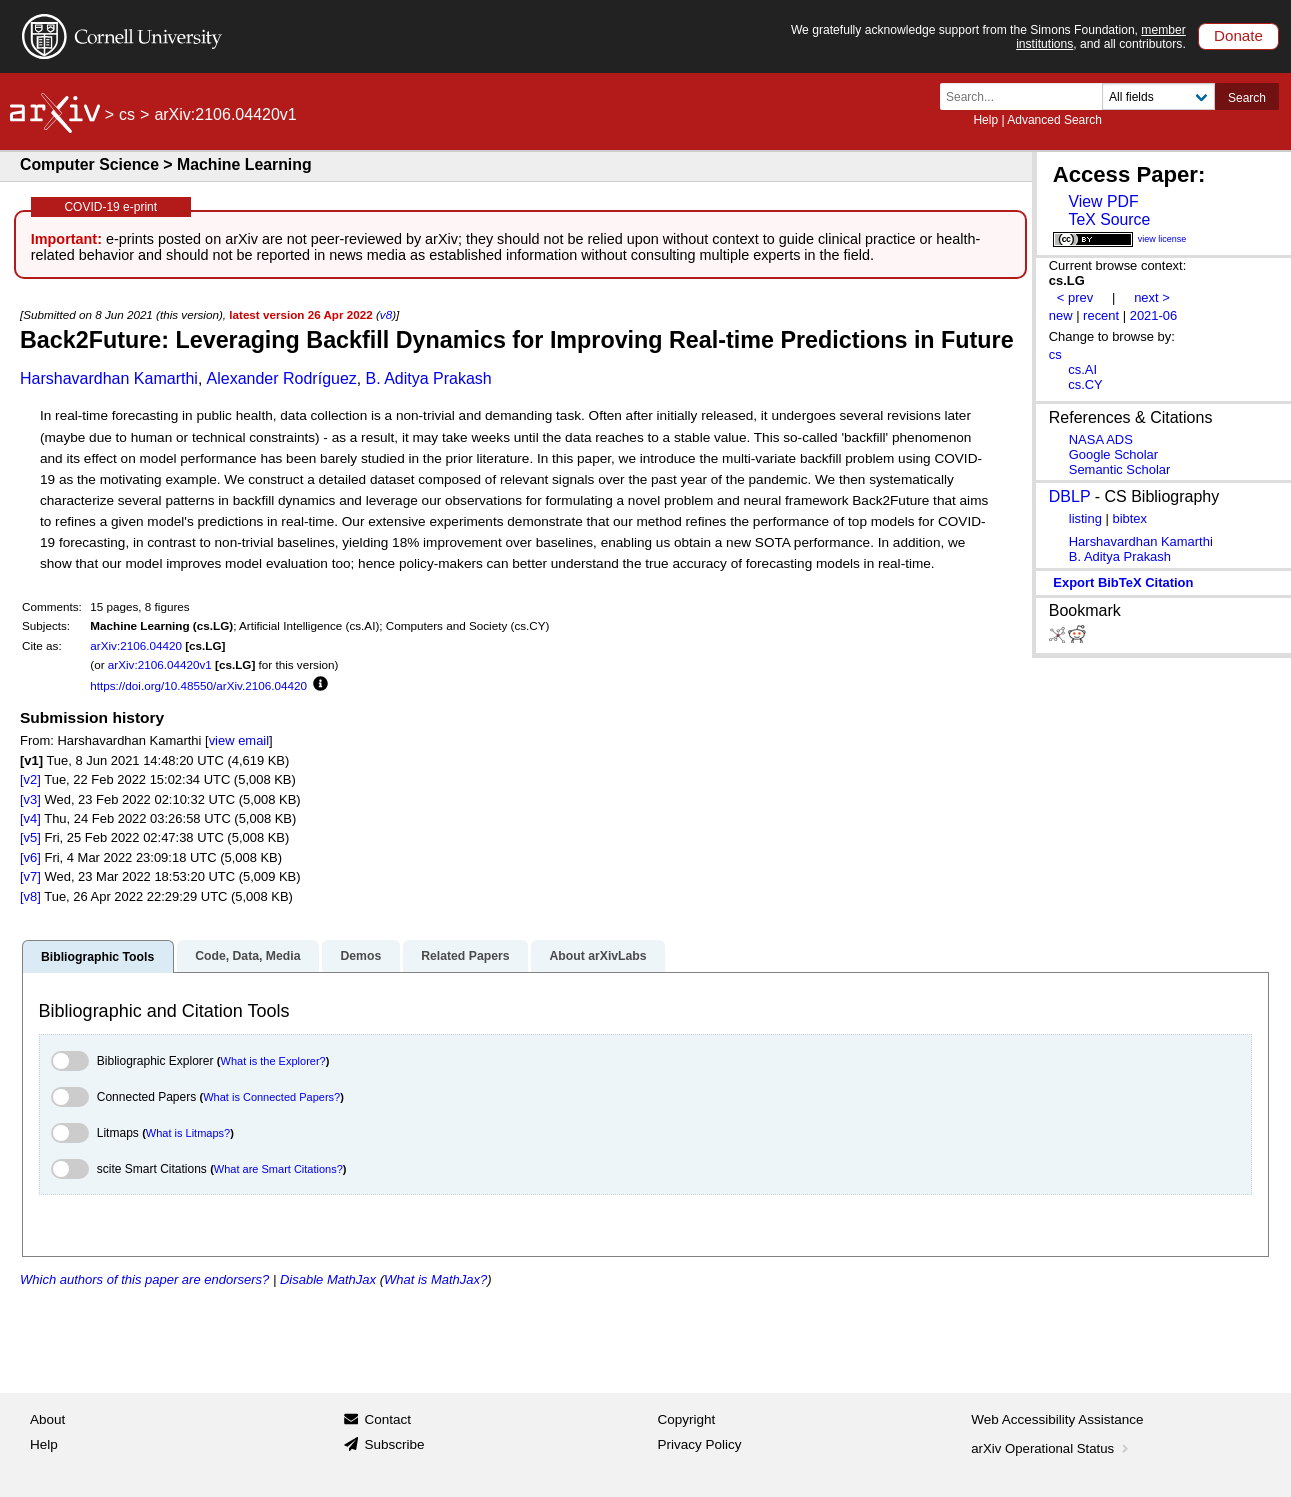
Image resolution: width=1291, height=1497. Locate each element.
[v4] (30, 818)
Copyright (687, 1419)
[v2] (30, 779)
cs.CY (1085, 384)
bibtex (1129, 518)
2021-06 (1154, 315)
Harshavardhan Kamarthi (109, 378)
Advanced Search (1054, 120)
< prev (1075, 297)
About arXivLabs (597, 956)
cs (127, 114)
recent (1101, 315)
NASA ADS (1101, 439)
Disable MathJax (328, 1279)
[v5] (30, 837)
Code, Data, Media (247, 956)
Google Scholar (1113, 454)
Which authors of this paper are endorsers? (144, 1279)
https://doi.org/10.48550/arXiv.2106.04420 (198, 685)
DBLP (1070, 496)
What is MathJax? (435, 1279)
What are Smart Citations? (278, 1169)
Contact (387, 1419)
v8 (386, 314)
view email (239, 740)
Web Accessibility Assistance (1057, 1419)
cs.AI (1082, 369)
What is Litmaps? (188, 1133)
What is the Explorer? (273, 1061)
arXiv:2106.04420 (136, 645)
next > (1152, 297)
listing (1085, 518)
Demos (360, 956)
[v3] (30, 799)
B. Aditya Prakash (428, 378)
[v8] (30, 896)
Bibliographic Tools (97, 957)
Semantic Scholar (1120, 469)
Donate (1238, 35)
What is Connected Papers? (271, 1097)
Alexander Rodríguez (282, 378)
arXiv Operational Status (1051, 1448)
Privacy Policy (700, 1444)
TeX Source (1109, 219)
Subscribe (394, 1444)
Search (1247, 98)
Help (985, 120)
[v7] (30, 876)
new (1061, 315)
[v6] (30, 857)
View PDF (1103, 201)
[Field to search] (1158, 96)
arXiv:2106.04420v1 (160, 664)
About (47, 1419)
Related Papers (465, 956)
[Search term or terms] (1027, 96)
